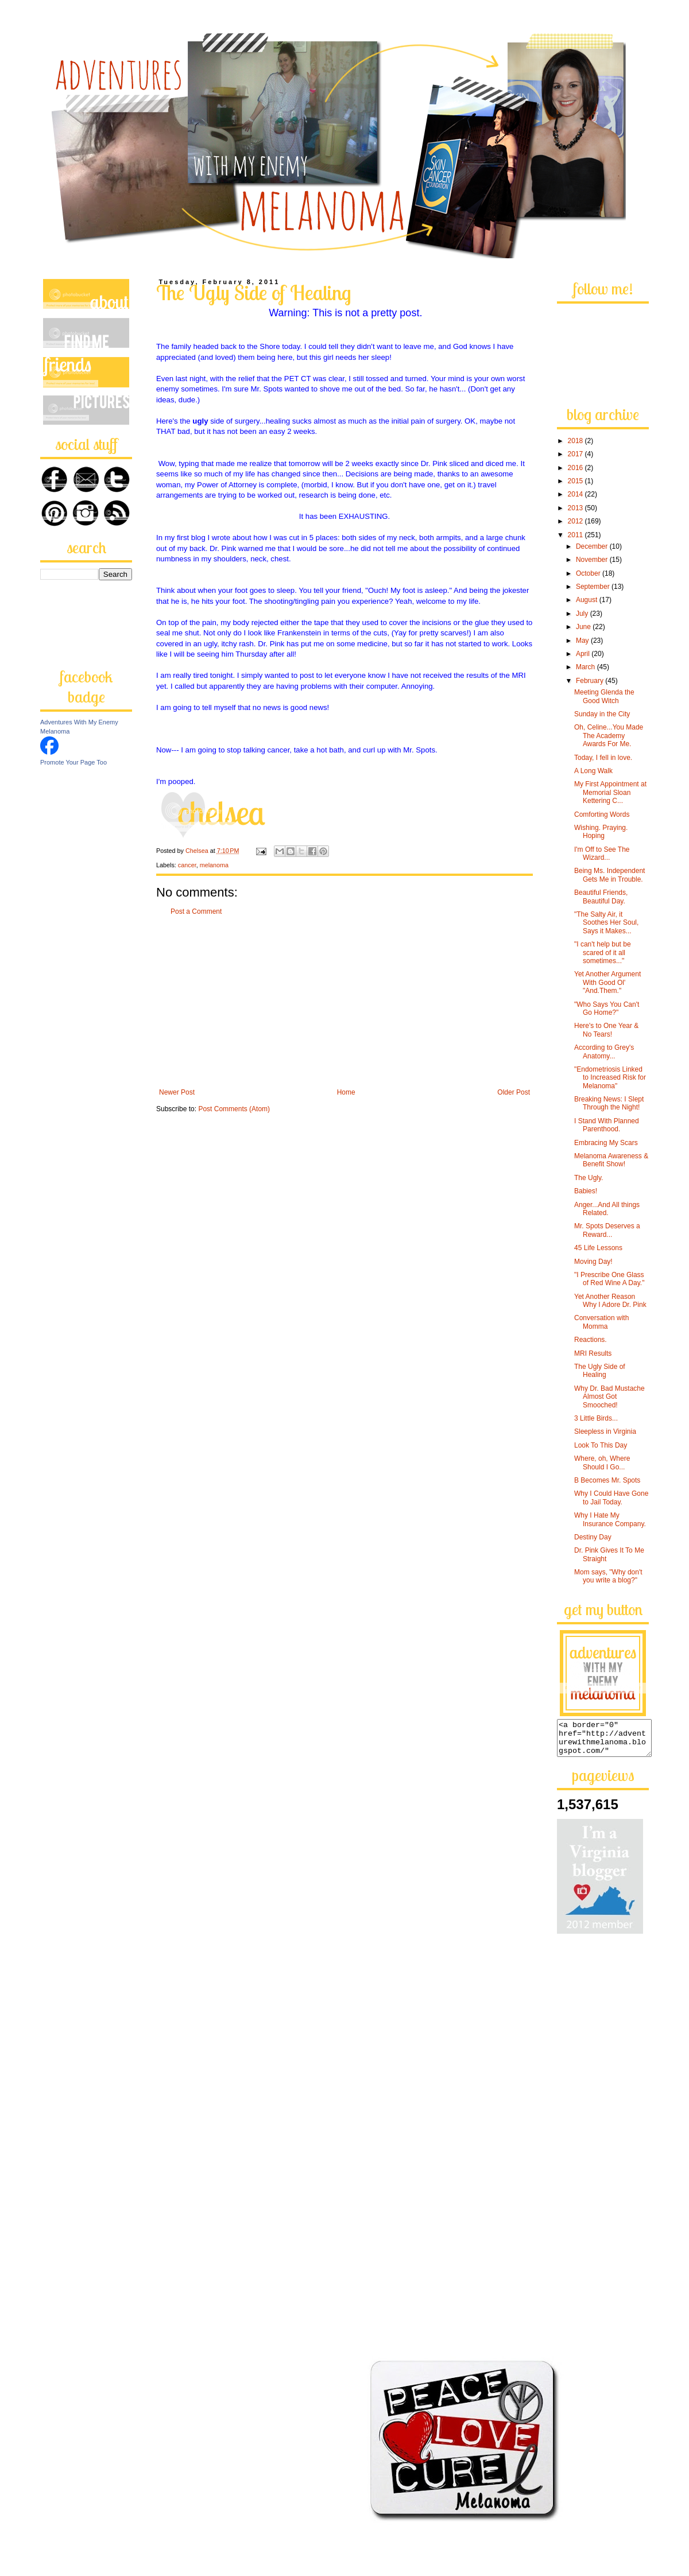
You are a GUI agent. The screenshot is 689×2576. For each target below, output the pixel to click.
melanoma (214, 865)
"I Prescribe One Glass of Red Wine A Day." (609, 1279)
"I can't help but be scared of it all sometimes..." (602, 952)
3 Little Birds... (596, 1418)
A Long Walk (593, 771)
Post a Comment (196, 911)
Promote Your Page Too (73, 762)
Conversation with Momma (601, 1322)
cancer (187, 865)
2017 (576, 454)
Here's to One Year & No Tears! (606, 1030)
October (589, 573)
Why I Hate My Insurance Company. (610, 1519)
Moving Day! (593, 1262)
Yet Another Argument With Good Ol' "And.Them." (607, 982)
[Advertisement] (344, 1002)
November (593, 560)
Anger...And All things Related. (607, 1209)
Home (346, 1092)
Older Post (513, 1092)
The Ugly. (588, 1178)
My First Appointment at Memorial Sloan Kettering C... (610, 792)
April (583, 654)
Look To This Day (600, 1445)
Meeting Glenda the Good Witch (604, 696)
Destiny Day (592, 1537)
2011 (576, 535)
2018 (576, 441)
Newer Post (177, 1092)
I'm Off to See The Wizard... (602, 853)
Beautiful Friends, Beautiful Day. (601, 897)
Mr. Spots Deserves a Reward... (607, 1230)
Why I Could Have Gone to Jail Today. (611, 1497)
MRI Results (592, 1353)
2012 (576, 521)
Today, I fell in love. (603, 758)
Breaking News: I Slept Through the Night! (609, 1103)
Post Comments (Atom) (234, 1109)
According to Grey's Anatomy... (604, 1051)
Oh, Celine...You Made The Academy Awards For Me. (608, 735)
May (583, 641)
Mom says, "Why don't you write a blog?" (608, 1576)
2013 (576, 508)
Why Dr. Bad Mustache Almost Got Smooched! (609, 1396)
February (590, 681)
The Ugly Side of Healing (599, 1371)
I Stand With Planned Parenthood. (606, 1125)
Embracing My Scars (606, 1143)
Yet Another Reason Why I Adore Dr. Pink (610, 1301)
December (593, 546)
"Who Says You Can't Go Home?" (606, 1008)
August (587, 600)
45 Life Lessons (598, 1248)
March (586, 667)
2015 (576, 481)
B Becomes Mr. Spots (607, 1480)
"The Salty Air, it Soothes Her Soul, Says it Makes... (606, 922)
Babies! (585, 1191)
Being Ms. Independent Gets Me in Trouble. (609, 875)
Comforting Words (601, 814)
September (593, 587)
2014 (576, 494)
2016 (576, 468)
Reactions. (590, 1340)
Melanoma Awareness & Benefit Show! (611, 1160)
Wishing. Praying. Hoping (601, 832)
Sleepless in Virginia (605, 1431)
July (583, 614)
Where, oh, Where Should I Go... (602, 1462)
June (584, 627)
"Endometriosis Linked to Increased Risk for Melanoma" (610, 1077)
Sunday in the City (602, 714)
